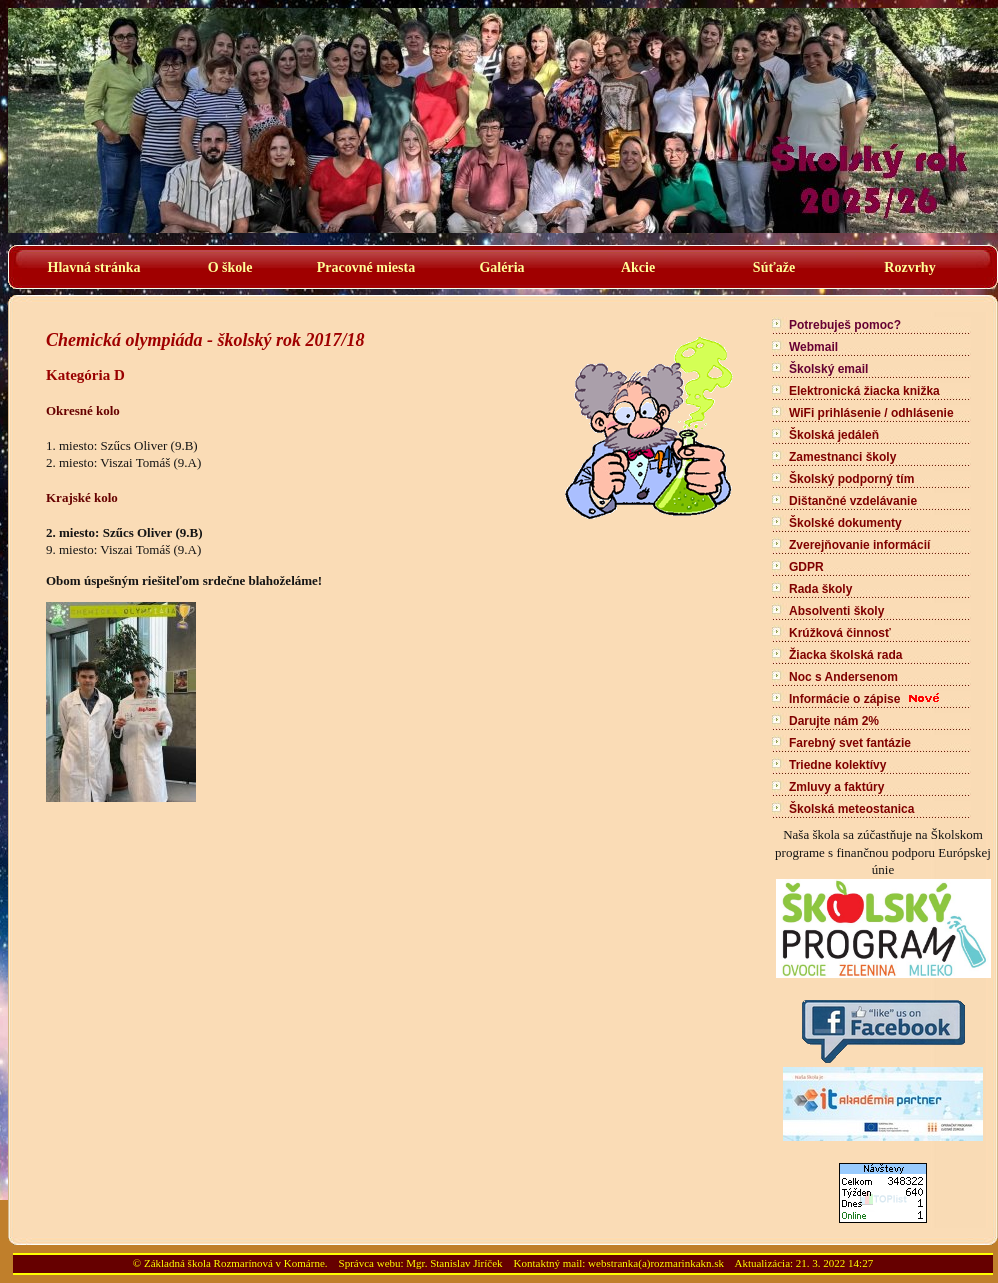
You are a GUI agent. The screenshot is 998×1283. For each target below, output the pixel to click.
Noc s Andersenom (843, 677)
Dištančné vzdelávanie (853, 501)
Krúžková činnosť (840, 633)
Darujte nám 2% (834, 721)
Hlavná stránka (94, 267)
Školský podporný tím (851, 479)
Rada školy (820, 589)
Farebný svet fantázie (850, 743)
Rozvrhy (909, 267)
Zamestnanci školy (842, 457)
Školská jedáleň (834, 435)
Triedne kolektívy (837, 765)
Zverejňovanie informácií (859, 545)
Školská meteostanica (851, 809)
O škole (230, 267)
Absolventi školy (836, 611)
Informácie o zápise (844, 699)
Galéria (501, 267)
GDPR (806, 567)
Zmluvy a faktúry (836, 787)
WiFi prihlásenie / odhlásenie (871, 413)
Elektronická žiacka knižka (864, 391)
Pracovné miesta (366, 267)
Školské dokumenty (845, 523)
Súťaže (774, 267)
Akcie (638, 267)
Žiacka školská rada (845, 655)
